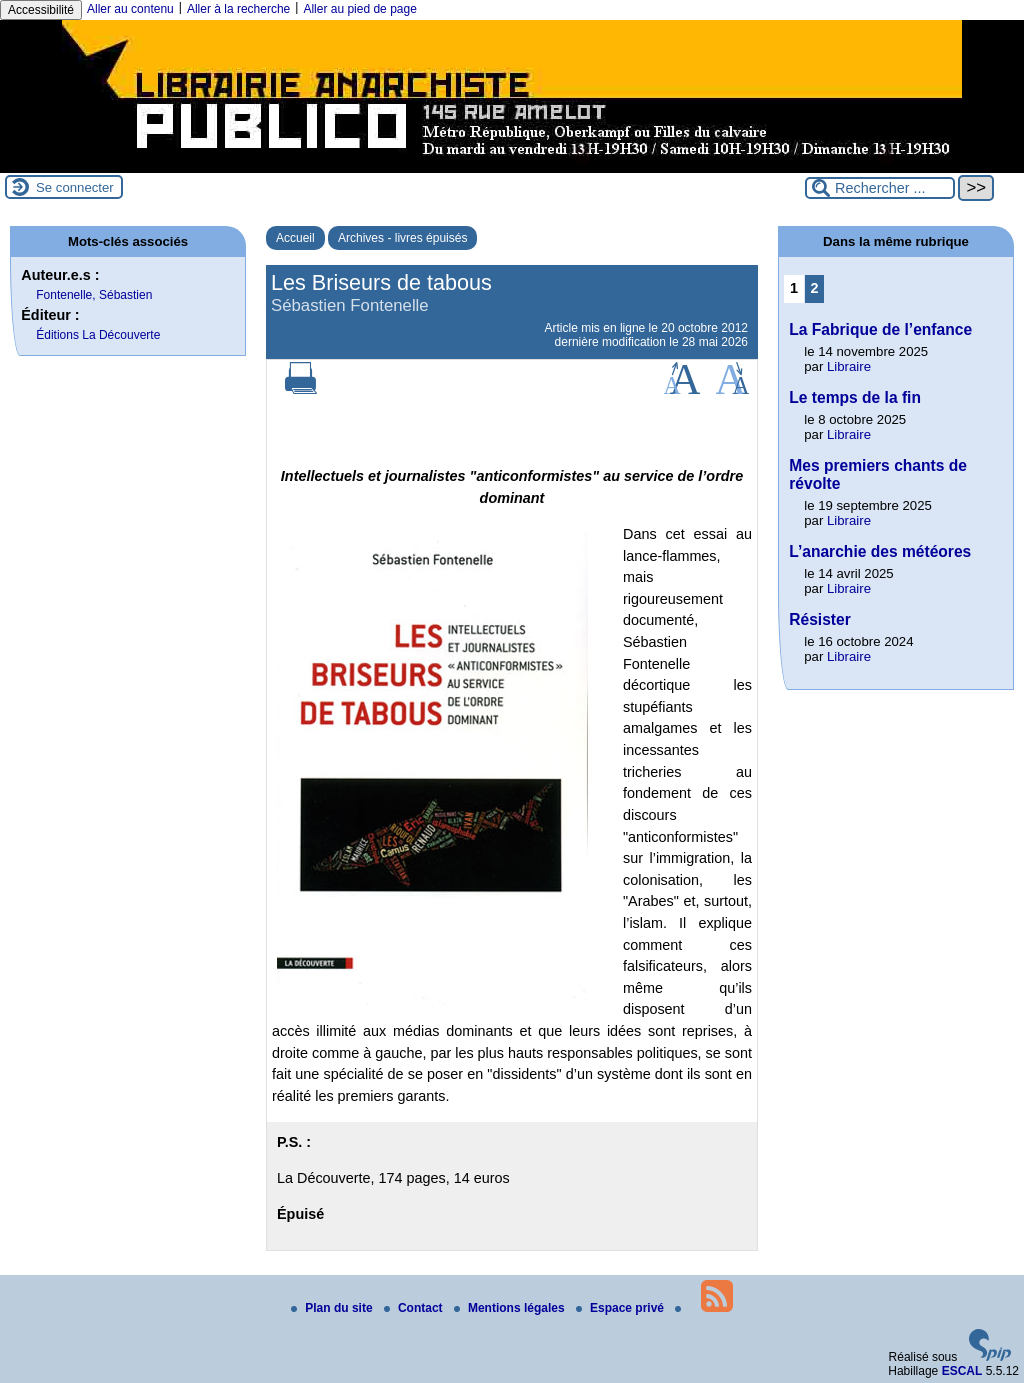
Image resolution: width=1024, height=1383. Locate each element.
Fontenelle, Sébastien (94, 295)
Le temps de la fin (855, 397)
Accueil (295, 238)
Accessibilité (41, 10)
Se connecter (75, 187)
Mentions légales (511, 1308)
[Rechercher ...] (880, 188)
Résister (820, 619)
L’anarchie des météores (880, 551)
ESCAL (962, 1371)
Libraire (849, 366)
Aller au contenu (130, 9)
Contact (415, 1308)
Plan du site (333, 1308)
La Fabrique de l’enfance (880, 329)
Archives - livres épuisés (402, 238)
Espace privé (621, 1308)
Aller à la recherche (238, 9)
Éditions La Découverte (98, 335)
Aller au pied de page (359, 9)
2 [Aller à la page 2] (815, 288)
